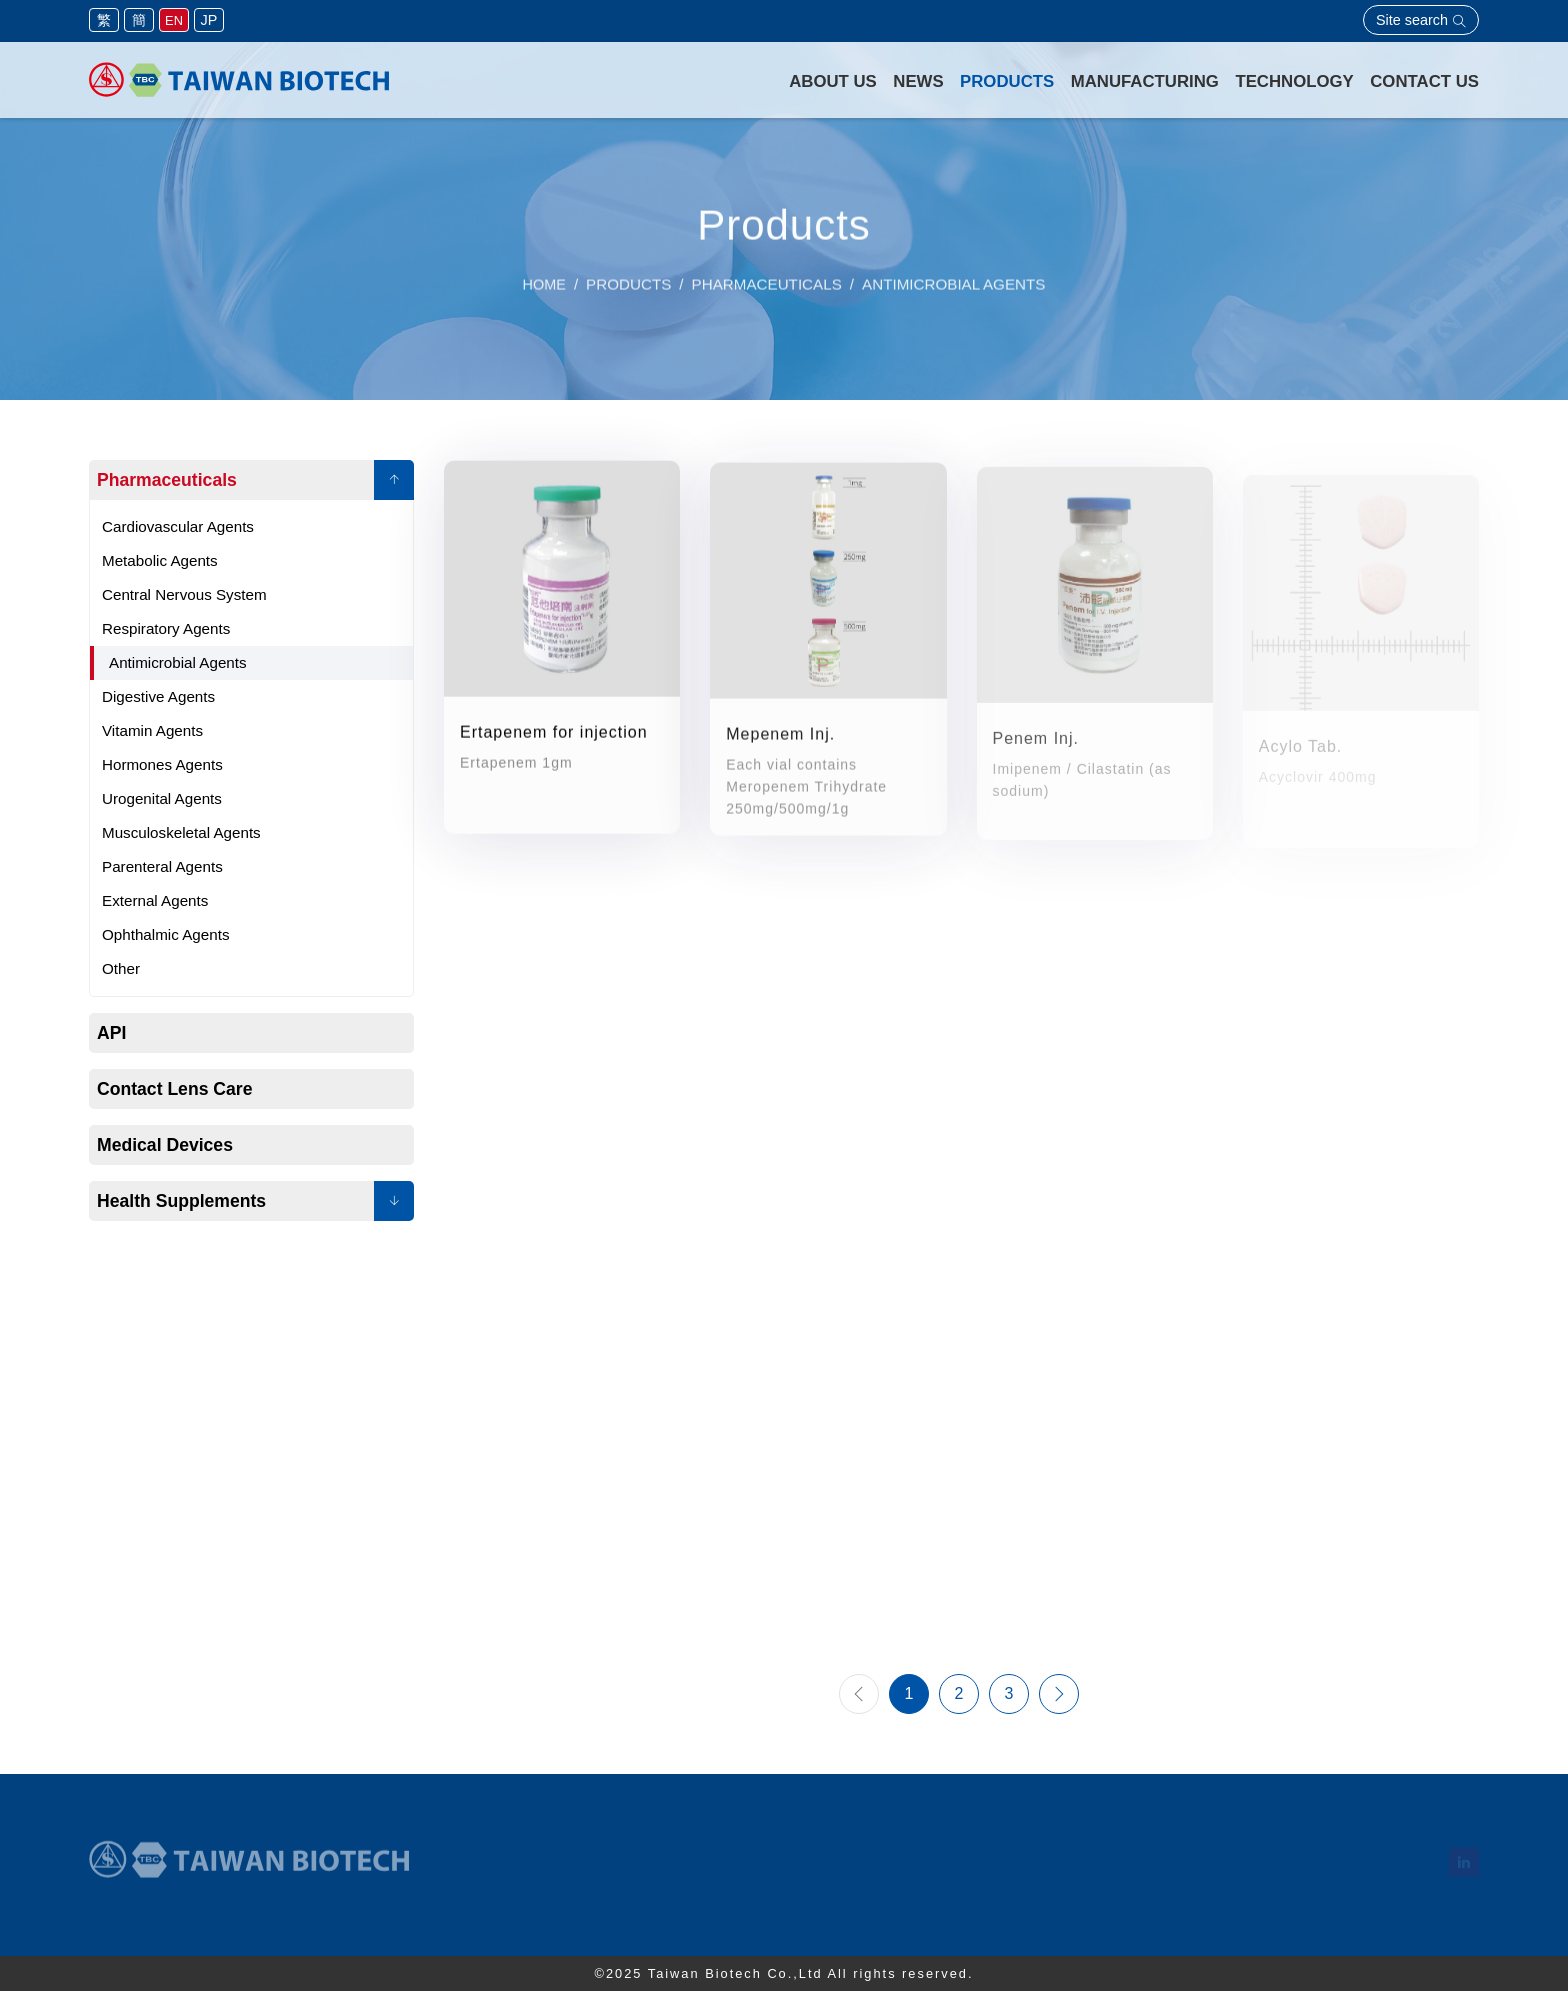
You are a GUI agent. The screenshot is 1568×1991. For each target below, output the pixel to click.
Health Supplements (181, 1201)
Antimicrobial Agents (178, 662)
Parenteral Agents (162, 866)
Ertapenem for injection (554, 735)
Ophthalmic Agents (165, 934)
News (918, 81)
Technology (1294, 81)
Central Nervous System (184, 594)
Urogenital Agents (162, 798)
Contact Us (1424, 81)
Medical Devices (165, 1145)
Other (121, 968)
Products (1007, 81)
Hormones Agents (162, 764)
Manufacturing (1145, 81)
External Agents (155, 900)
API (111, 1033)
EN (174, 20)
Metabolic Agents (160, 560)
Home (544, 292)
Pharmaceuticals (167, 480)
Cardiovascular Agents (178, 526)
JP (209, 20)
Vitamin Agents (152, 730)
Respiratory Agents (166, 628)
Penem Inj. (1036, 749)
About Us (833, 81)
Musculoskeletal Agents (181, 832)
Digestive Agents (158, 696)
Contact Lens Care (174, 1089)
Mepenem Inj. (780, 741)
